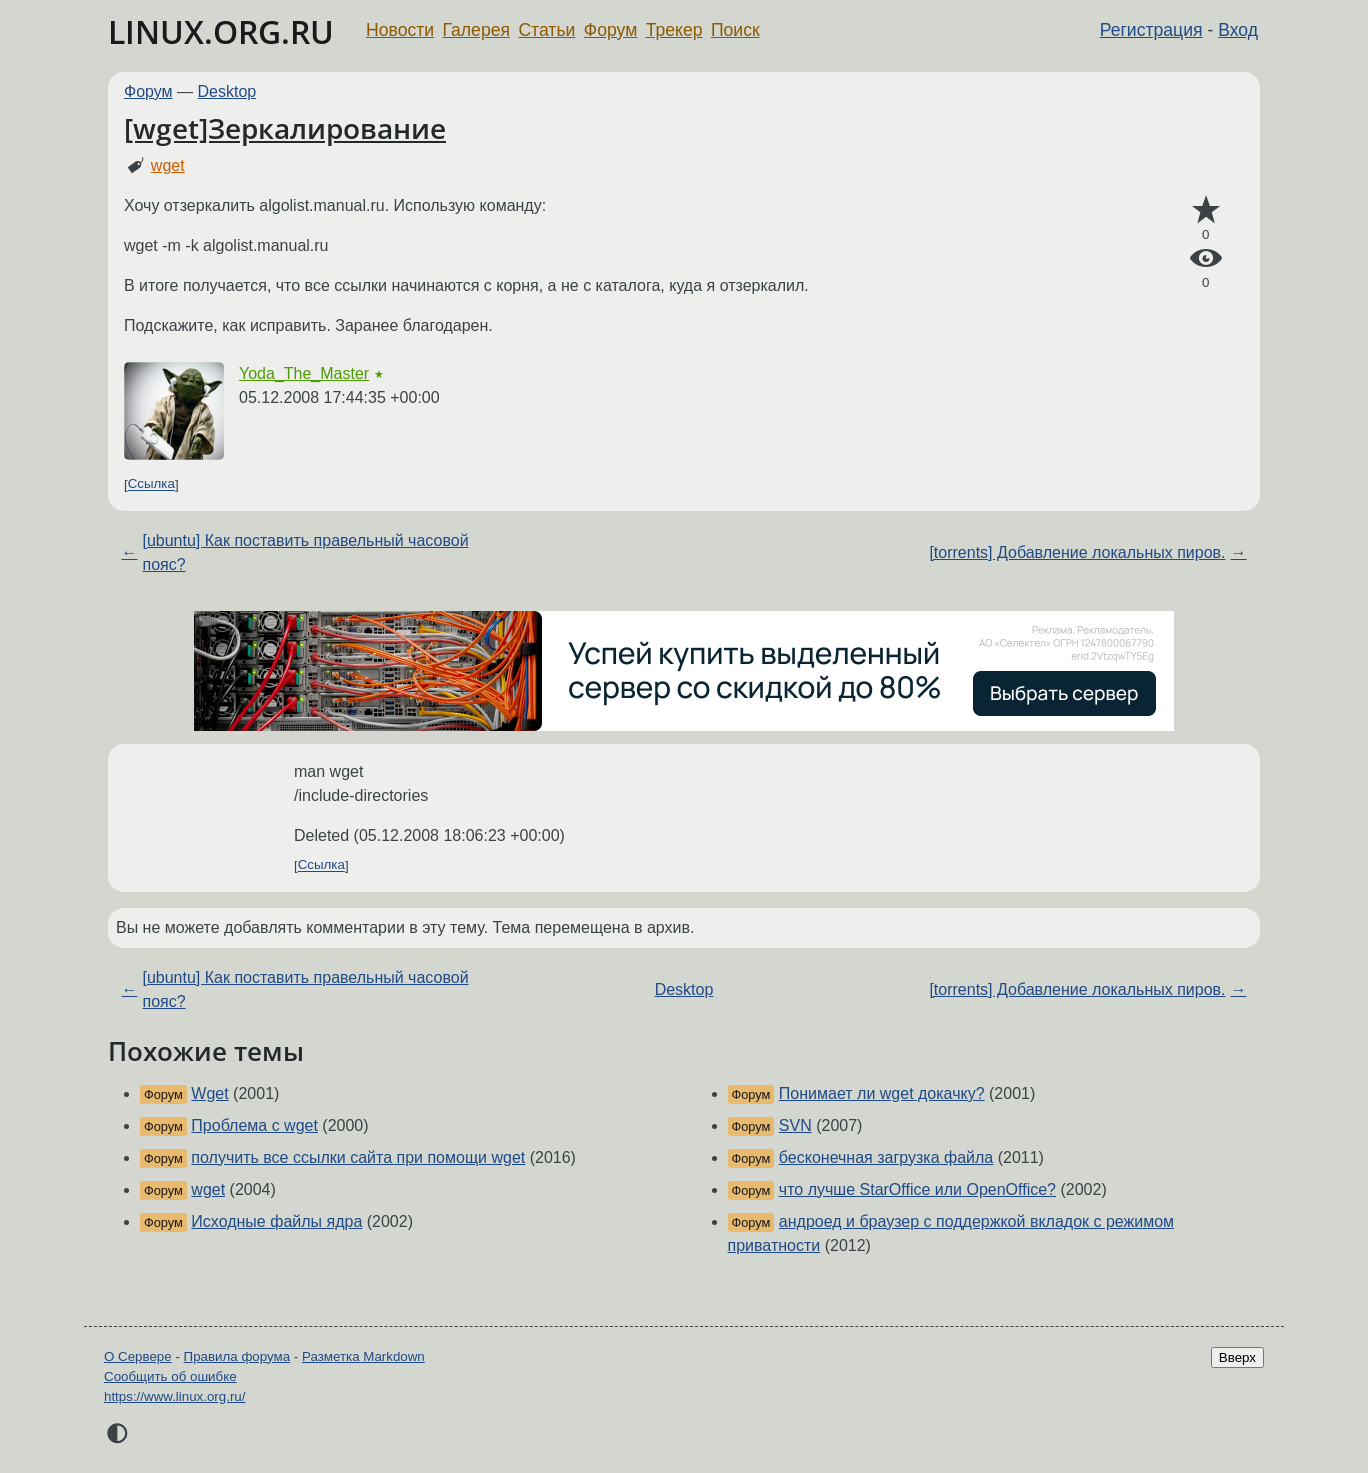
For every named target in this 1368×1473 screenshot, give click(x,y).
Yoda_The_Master (304, 373)
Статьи (546, 30)
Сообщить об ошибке (170, 1376)
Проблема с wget (254, 1125)
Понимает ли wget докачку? (882, 1093)
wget (168, 165)
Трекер (674, 30)
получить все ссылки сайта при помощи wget (358, 1157)
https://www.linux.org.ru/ (174, 1396)
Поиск (735, 30)
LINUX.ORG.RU (221, 31)
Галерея (476, 30)
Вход (1238, 30)
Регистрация (1151, 30)
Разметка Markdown (363, 1356)
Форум (610, 30)
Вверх (1237, 1357)
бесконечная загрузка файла (886, 1157)
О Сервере (138, 1356)
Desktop (227, 91)
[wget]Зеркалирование (285, 128)
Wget (209, 1093)
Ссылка (151, 484)
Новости (400, 30)
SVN (795, 1125)
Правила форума (237, 1356)
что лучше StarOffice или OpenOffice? (917, 1189)
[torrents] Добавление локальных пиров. (1077, 552)
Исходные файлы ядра (276, 1221)
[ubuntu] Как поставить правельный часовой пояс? (305, 552)
